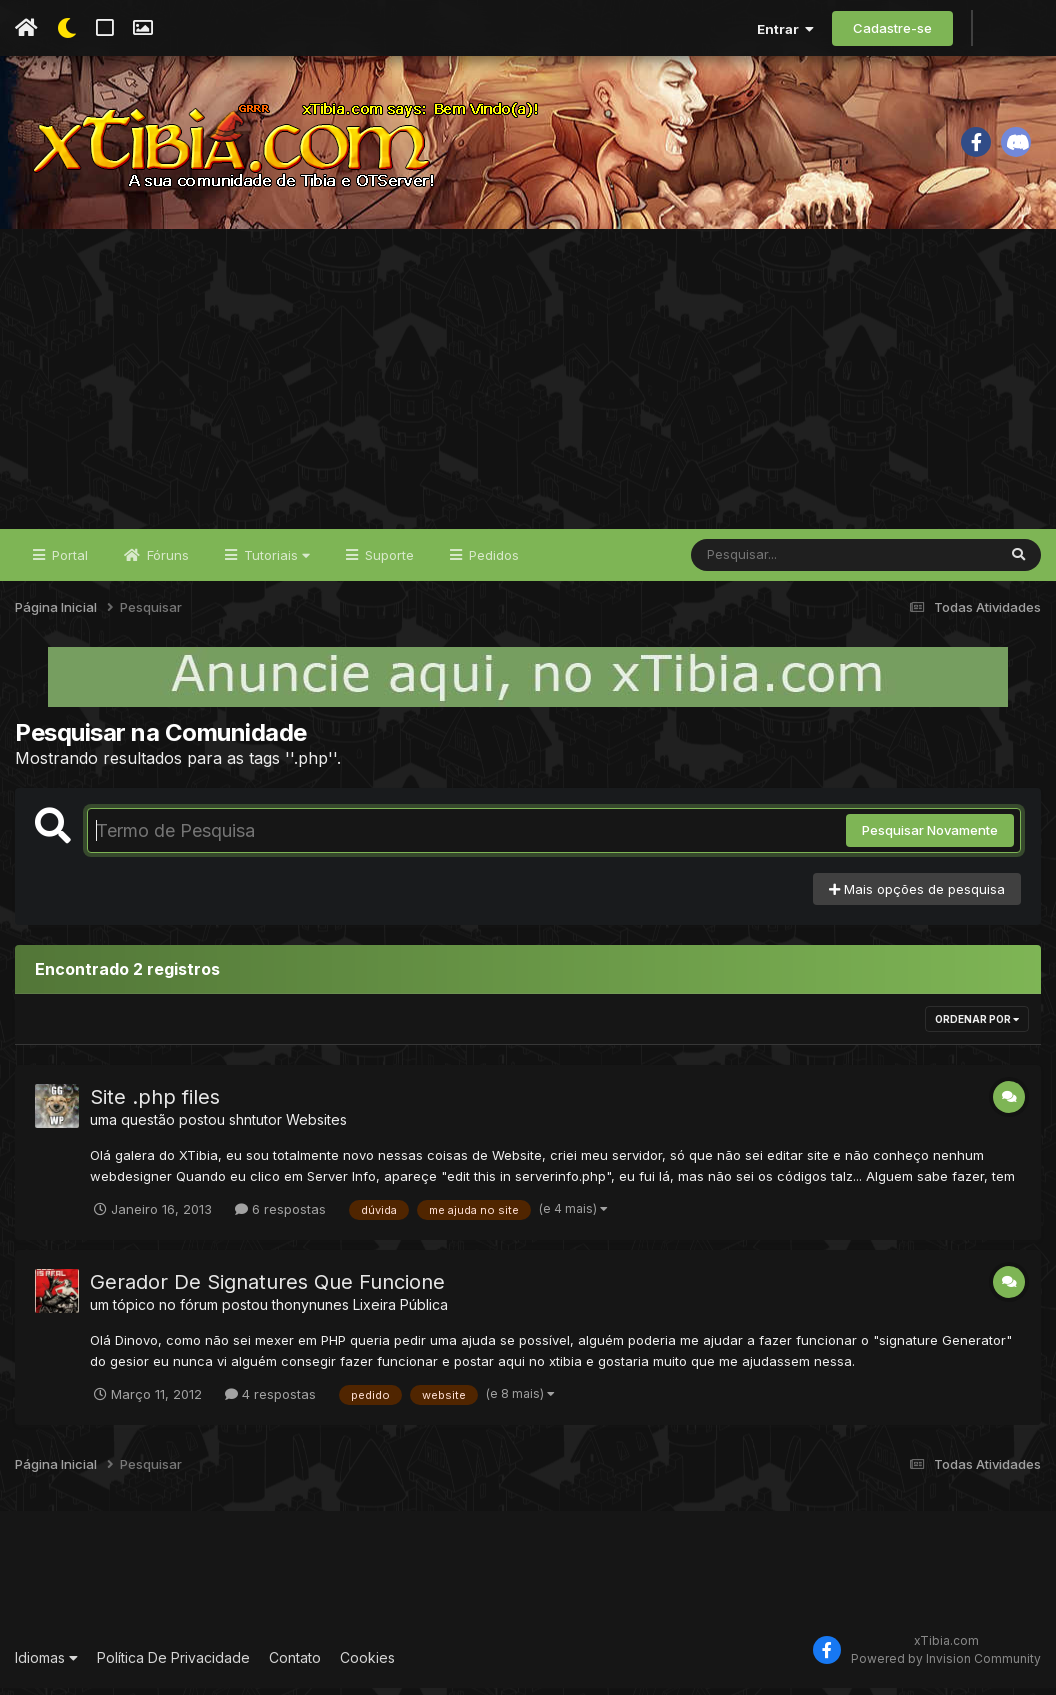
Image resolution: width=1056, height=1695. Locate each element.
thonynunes (310, 1311)
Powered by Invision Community (946, 1665)
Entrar (785, 29)
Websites (316, 1127)
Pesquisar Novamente (930, 838)
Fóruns (166, 562)
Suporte (387, 562)
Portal (68, 562)
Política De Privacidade (173, 1664)
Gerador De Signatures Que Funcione (267, 1289)
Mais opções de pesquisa (917, 896)
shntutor (255, 1127)
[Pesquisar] (768, 562)
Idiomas (46, 1664)
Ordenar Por (977, 1027)
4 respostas (270, 1401)
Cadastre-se (892, 28)
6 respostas (280, 1216)
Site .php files (155, 1105)
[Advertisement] (528, 386)
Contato (295, 1664)
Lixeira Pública (400, 1311)
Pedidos (492, 562)
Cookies (367, 1664)
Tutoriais (275, 562)
